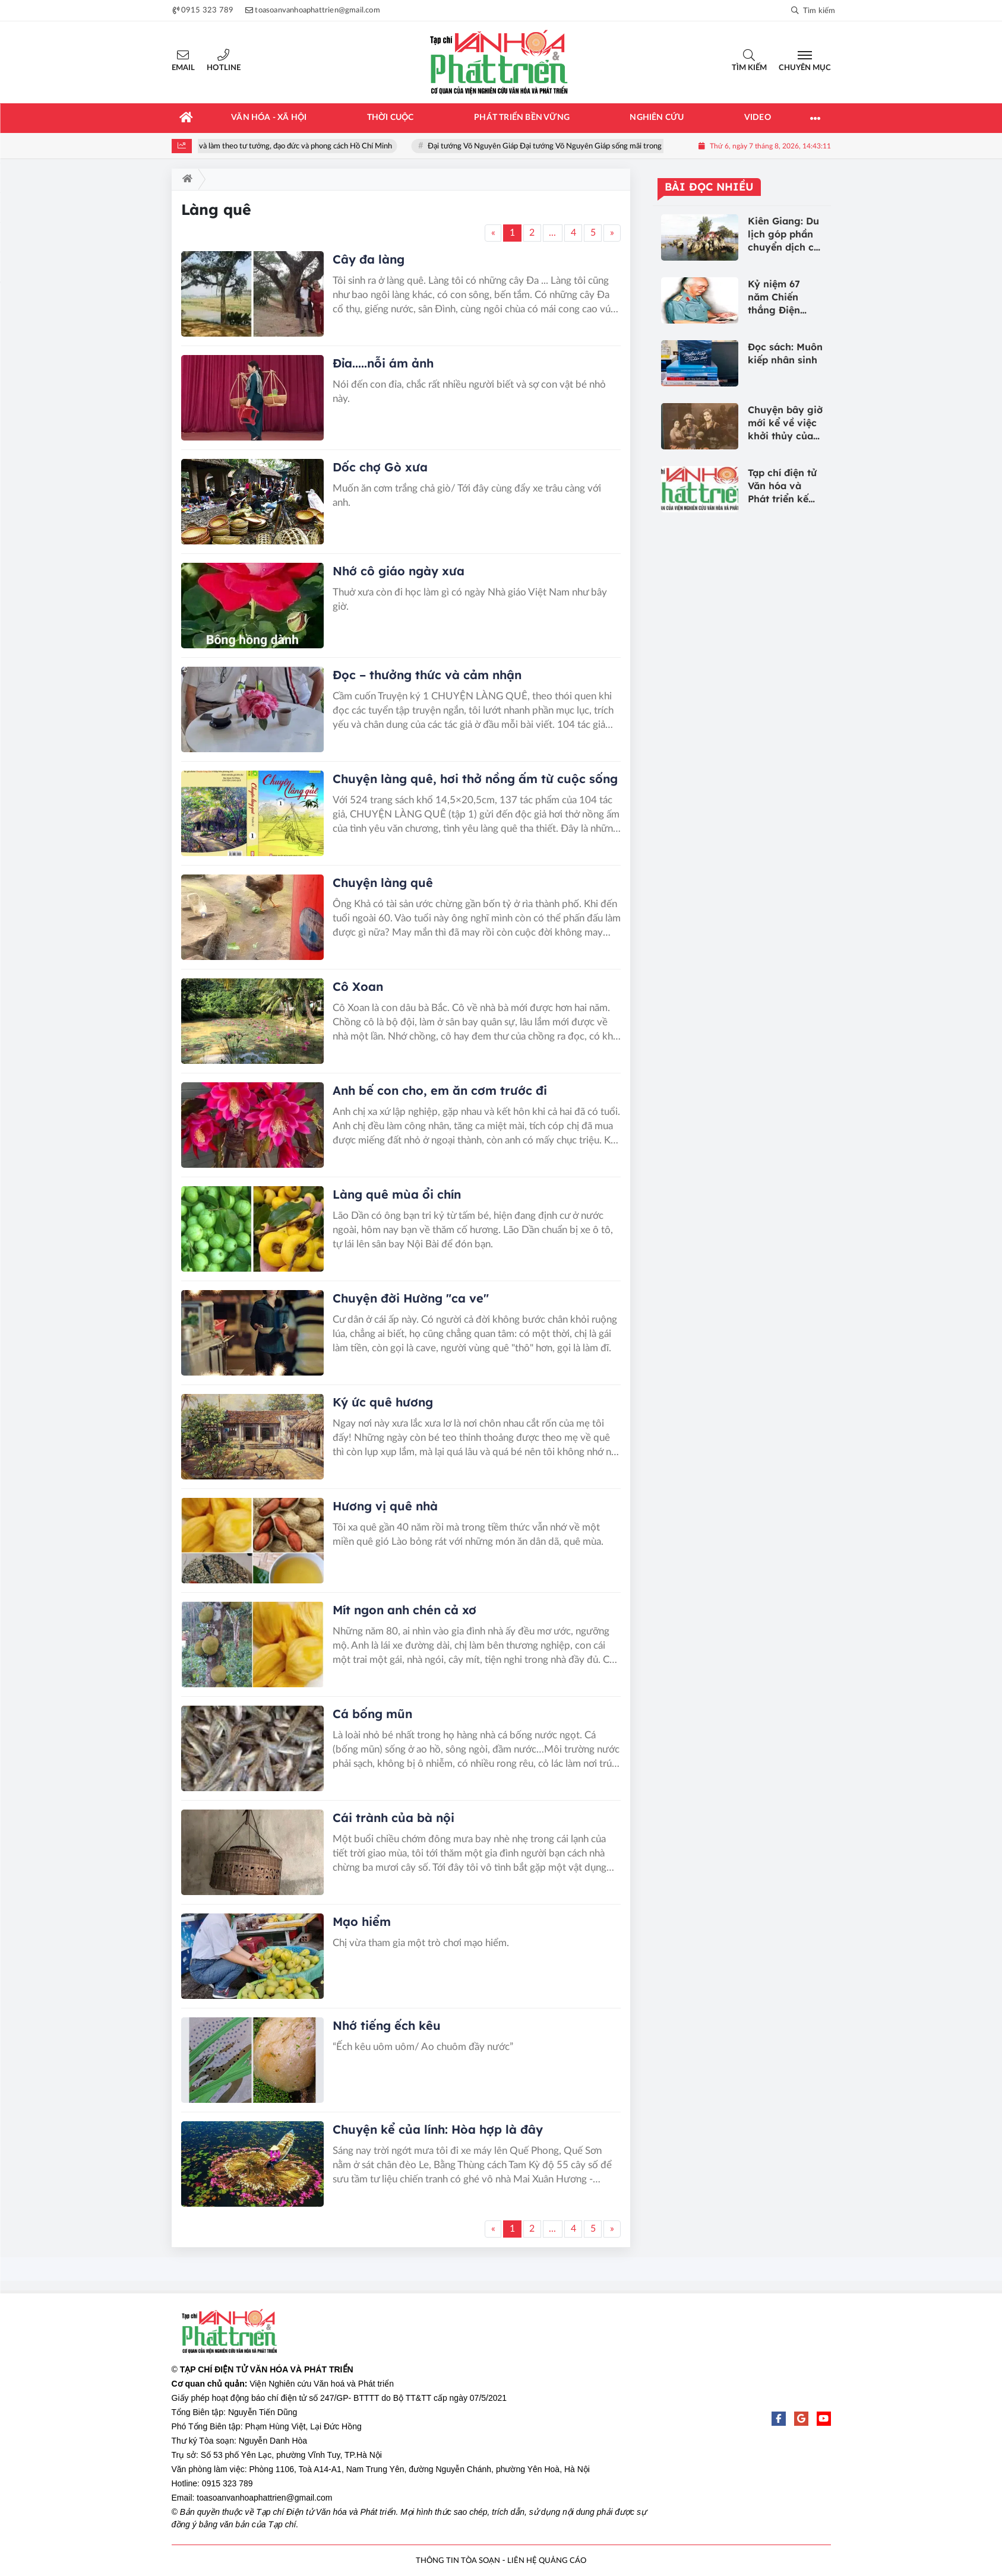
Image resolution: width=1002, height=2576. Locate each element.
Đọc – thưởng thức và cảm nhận (427, 674)
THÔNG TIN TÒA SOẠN (458, 2561)
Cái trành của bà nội (393, 1817)
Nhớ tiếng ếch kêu (387, 2025)
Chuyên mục (805, 68)
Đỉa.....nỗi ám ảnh (383, 363)
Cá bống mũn (372, 1713)
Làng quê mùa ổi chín (397, 1194)
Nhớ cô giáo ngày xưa (398, 570)
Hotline (224, 68)
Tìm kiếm (749, 68)
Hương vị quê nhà (385, 1505)
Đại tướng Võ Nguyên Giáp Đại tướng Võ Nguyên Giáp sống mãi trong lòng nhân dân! (584, 146)
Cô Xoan (358, 986)
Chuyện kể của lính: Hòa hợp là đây (438, 2129)
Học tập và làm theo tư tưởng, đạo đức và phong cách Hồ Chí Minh (296, 146)
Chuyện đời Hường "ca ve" (411, 1298)
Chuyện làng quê (383, 882)
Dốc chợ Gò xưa (380, 467)
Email (183, 68)
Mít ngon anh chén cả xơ (404, 1609)
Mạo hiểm (362, 1921)
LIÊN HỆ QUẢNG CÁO (546, 2561)
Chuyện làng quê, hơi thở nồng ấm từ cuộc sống (475, 778)
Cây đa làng (368, 259)
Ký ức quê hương (383, 1402)
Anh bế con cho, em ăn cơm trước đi (440, 1090)
